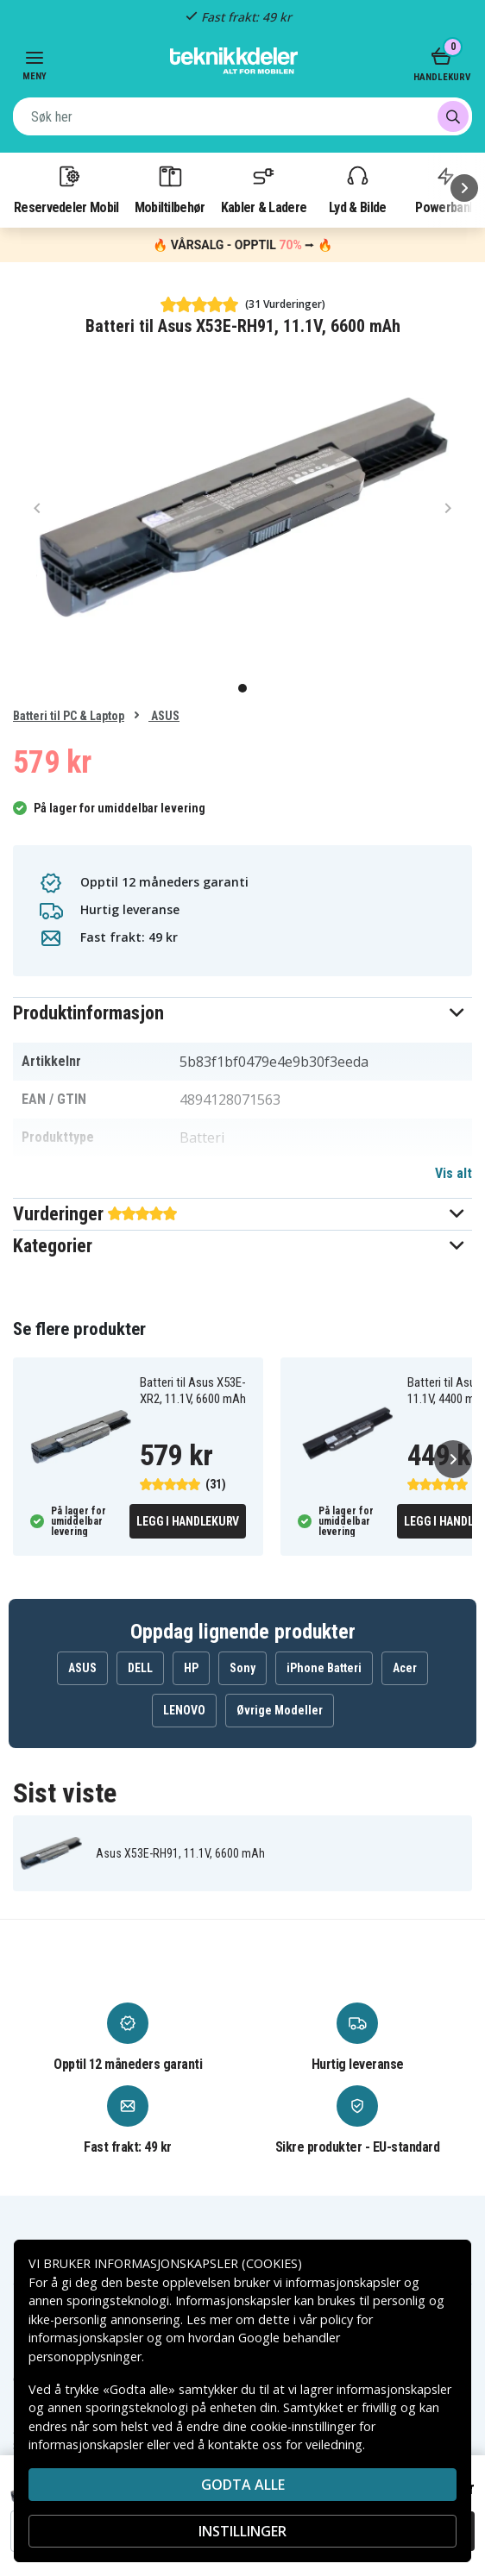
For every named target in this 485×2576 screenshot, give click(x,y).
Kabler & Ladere (264, 189)
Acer (405, 1668)
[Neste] (464, 188)
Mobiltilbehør (170, 189)
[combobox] (242, 116)
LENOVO (184, 1710)
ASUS (164, 716)
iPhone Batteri (324, 1668)
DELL (140, 1668)
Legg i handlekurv (187, 1521)
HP (191, 1668)
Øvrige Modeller (279, 1710)
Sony (242, 1668)
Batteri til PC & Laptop (68, 716)
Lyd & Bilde (357, 189)
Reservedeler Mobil (66, 189)
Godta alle (243, 2484)
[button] (242, 1013)
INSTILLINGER (242, 2531)
